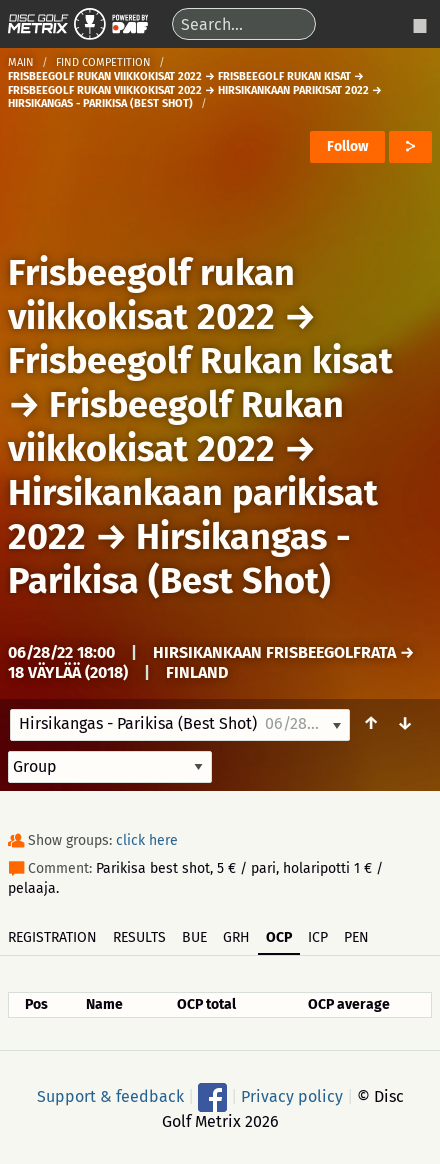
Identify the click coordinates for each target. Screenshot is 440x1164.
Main (21, 62)
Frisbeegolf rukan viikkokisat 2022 (151, 295)
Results (139, 937)
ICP (318, 937)
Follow (347, 146)
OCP (279, 937)
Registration (52, 937)
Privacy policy (292, 1096)
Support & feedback (110, 1096)
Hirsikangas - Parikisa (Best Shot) (179, 559)
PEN (356, 937)
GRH (236, 937)
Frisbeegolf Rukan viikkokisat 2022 (176, 427)
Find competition (103, 62)
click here (147, 840)
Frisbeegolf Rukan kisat (200, 361)
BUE (194, 937)
